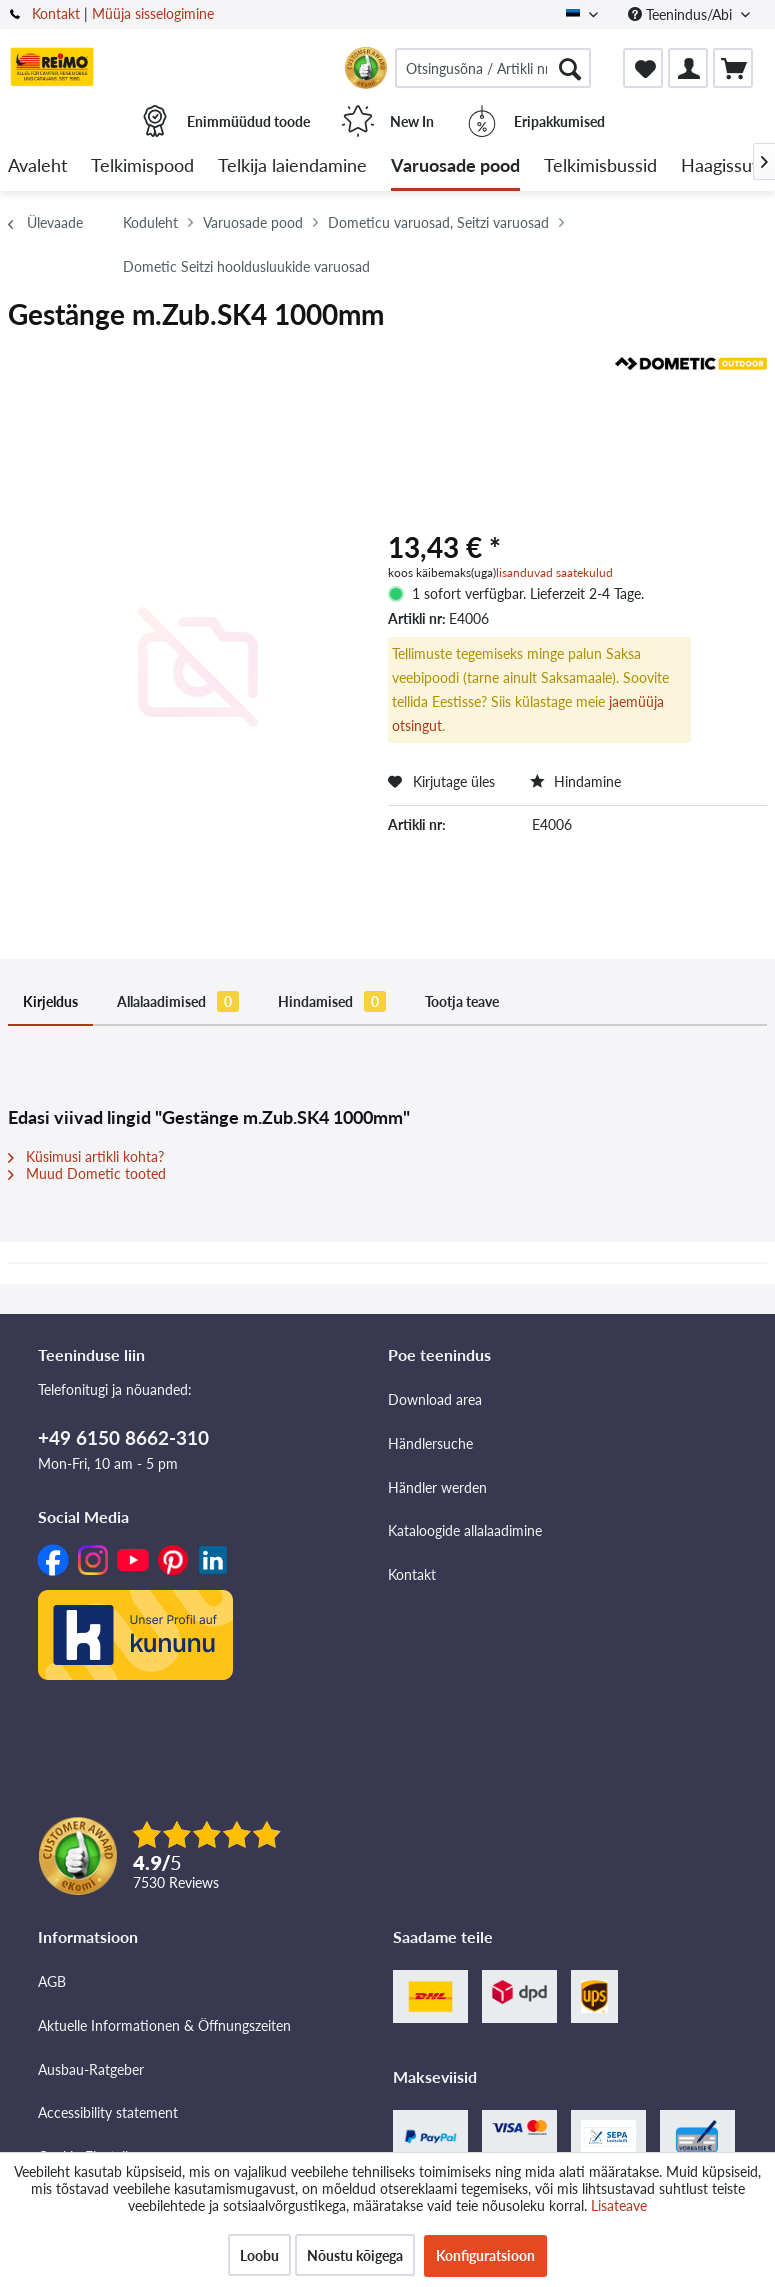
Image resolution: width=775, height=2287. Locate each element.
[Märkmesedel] (643, 68)
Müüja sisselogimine (153, 13)
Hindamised (332, 1001)
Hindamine (575, 781)
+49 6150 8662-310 (123, 1437)
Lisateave (619, 2205)
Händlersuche (430, 1443)
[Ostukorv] (733, 68)
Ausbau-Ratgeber (91, 2069)
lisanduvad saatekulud (554, 572)
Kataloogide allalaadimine (465, 1530)
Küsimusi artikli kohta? (86, 1156)
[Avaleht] (37, 166)
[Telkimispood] (142, 166)
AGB (52, 1981)
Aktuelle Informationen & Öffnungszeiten (164, 2025)
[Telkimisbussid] (600, 166)
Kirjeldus (50, 1001)
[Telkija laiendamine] (292, 166)
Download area (435, 1399)
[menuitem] (493, 68)
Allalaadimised (178, 1001)
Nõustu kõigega (355, 2255)
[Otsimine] (570, 68)
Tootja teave (462, 1001)
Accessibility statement (108, 2112)
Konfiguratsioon (485, 2255)
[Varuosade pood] (455, 166)
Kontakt (56, 13)
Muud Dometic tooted (87, 1173)
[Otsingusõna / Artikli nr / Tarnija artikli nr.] (493, 68)
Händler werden (437, 1487)
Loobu (259, 2255)
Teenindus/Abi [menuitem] (682, 14)
